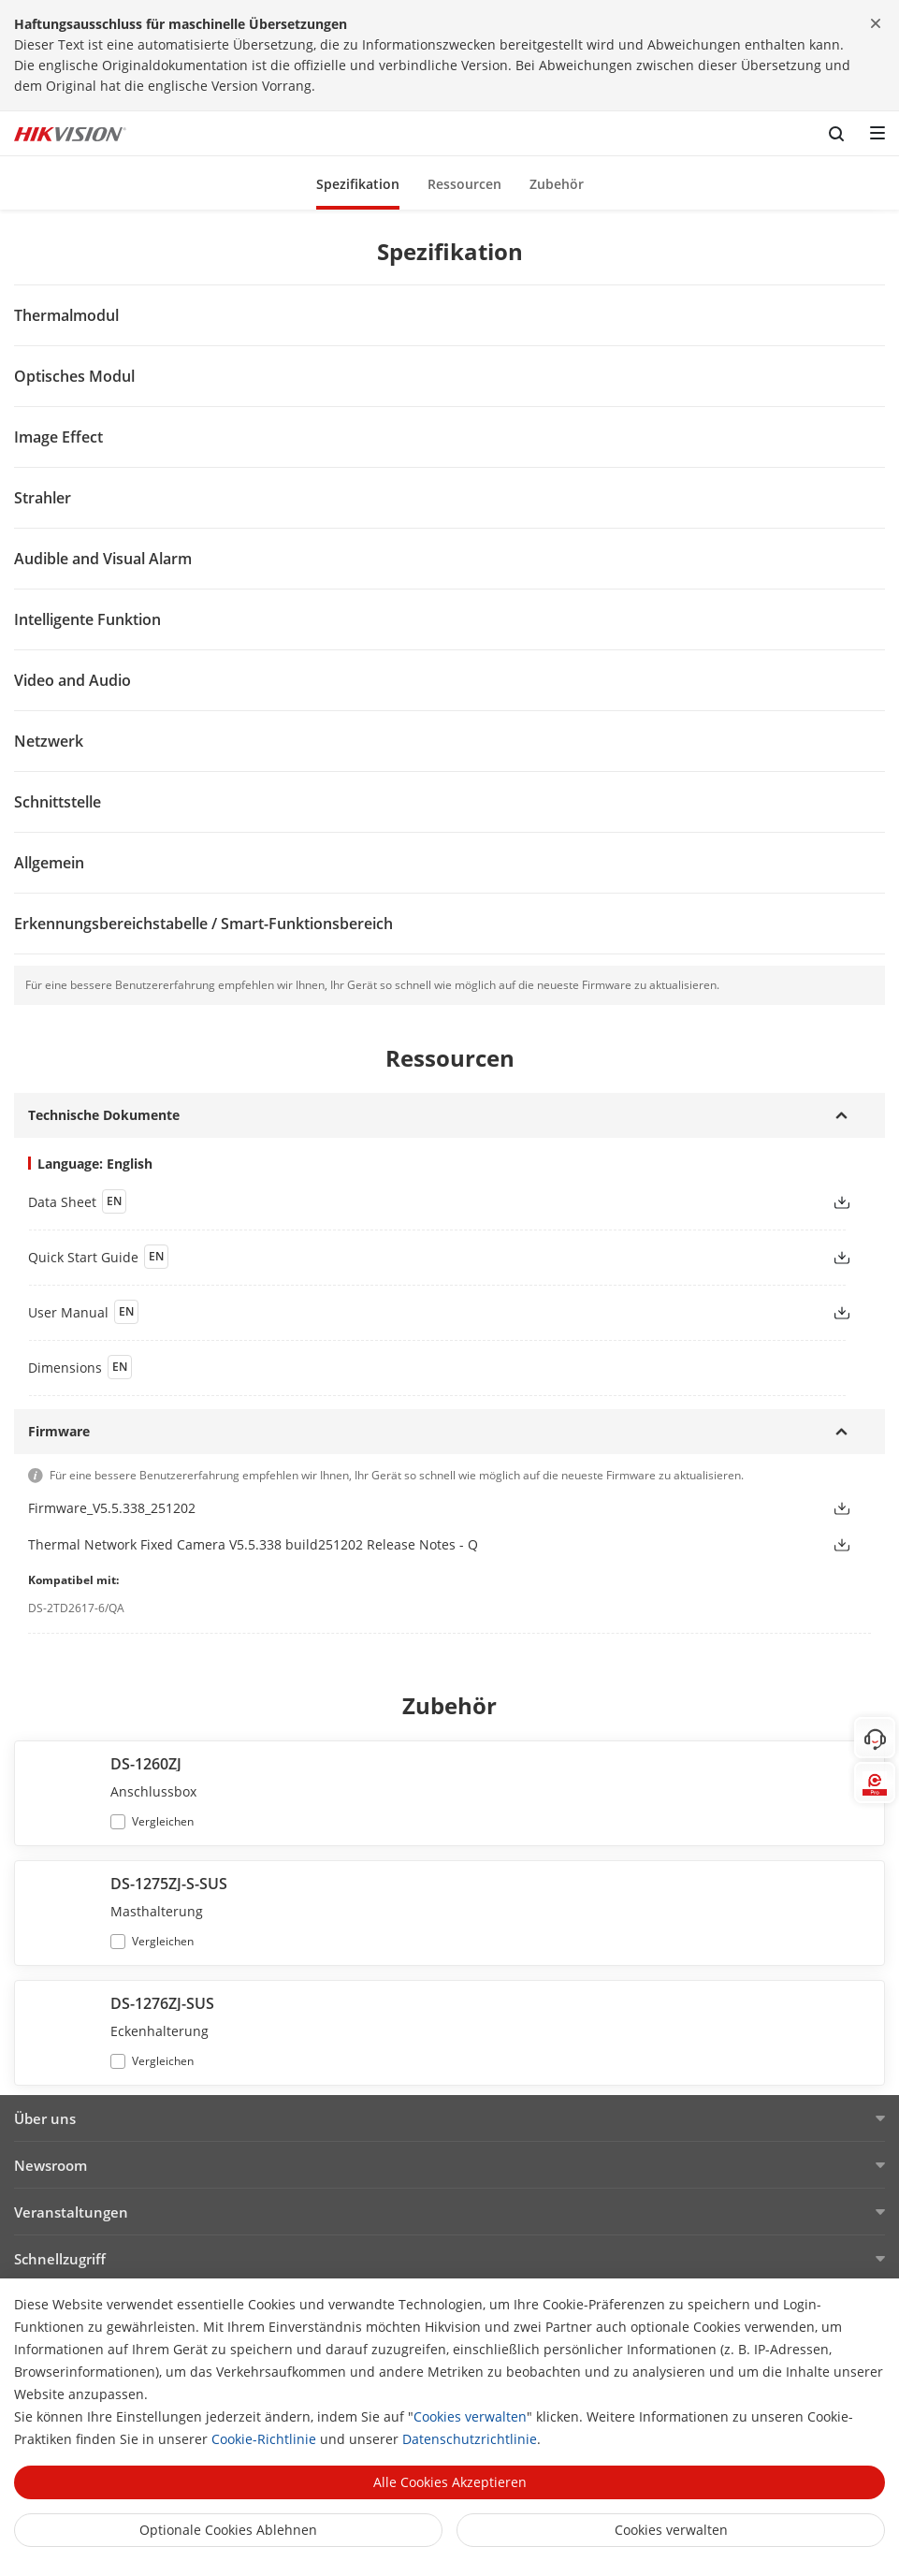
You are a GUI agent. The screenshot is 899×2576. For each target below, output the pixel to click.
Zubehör (556, 184)
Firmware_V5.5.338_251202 (112, 1508)
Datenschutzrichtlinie (469, 2439)
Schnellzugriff (60, 2258)
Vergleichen (163, 1821)
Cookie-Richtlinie (263, 2439)
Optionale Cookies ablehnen (228, 2530)
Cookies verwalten (470, 2416)
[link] (415, 1201)
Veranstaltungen (71, 2212)
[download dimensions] (449, 1367)
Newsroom (50, 2165)
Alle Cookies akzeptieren (450, 2482)
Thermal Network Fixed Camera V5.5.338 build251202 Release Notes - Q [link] (253, 1544)
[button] (357, 183)
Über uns (45, 2118)
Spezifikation (357, 184)
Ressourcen (464, 184)
